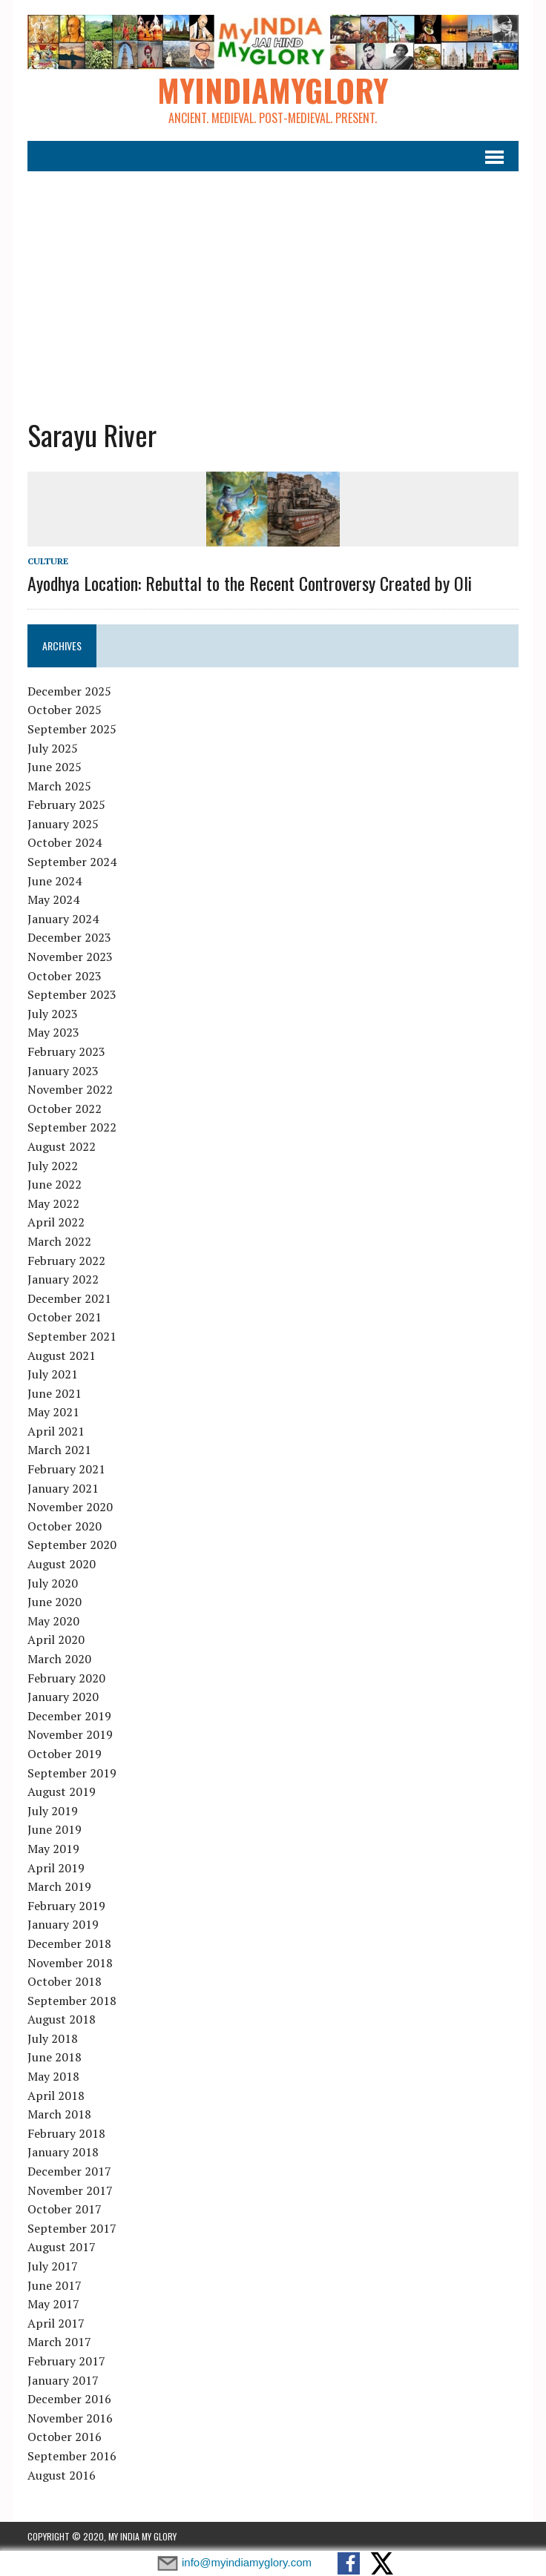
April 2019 (56, 1868)
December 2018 (69, 1943)
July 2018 (52, 2038)
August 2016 (61, 2475)
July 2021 (52, 1374)
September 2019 (71, 1773)
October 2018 (64, 1981)
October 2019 (64, 1754)
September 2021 (71, 1336)
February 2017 (66, 2361)
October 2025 (64, 709)
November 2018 (70, 1963)
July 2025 (52, 748)
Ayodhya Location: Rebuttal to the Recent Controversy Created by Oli (249, 582)
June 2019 (54, 1829)
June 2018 (54, 2057)
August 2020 (61, 1564)
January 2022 (63, 1279)
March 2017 (59, 2342)
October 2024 (64, 842)
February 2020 (66, 1678)
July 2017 (52, 2266)
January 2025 (63, 824)
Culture (47, 561)
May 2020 (53, 1621)
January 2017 (63, 2380)
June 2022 (54, 1184)
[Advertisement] (273, 283)
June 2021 (54, 1393)
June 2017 (54, 2285)
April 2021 (56, 1431)
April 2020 (56, 1639)
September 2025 (71, 729)
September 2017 (71, 2228)
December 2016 (69, 2399)
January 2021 (63, 1488)
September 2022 (71, 1127)
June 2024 (54, 881)
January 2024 (63, 919)
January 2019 (63, 1924)
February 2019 (66, 1906)
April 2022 (56, 1222)
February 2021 (66, 1469)
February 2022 (66, 1260)
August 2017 (61, 2247)
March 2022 (59, 1241)
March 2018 (59, 2114)
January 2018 (63, 2152)
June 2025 (54, 767)
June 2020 (54, 1602)
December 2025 (69, 691)
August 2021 (61, 1355)
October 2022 (64, 1108)
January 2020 (63, 1696)
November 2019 (70, 1734)
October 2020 (64, 1526)
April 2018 (56, 2095)
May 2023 (53, 1032)
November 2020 (70, 1507)
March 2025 (59, 786)
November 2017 (70, 2190)
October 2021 (64, 1317)
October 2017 (64, 2209)
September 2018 (71, 2000)
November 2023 (70, 956)
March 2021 (59, 1449)
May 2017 (53, 2304)
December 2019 (69, 1716)
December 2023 (69, 937)
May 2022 (53, 1203)
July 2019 (52, 1811)
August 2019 (61, 1791)
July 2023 (52, 1013)
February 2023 (66, 1051)
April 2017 (56, 2323)
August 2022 (61, 1146)
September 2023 (71, 994)
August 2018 (61, 2019)
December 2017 (69, 2171)
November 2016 (70, 2418)
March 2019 (59, 1886)
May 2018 (53, 2076)
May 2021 (53, 1412)
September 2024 (71, 861)
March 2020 (59, 1659)
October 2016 (64, 2436)
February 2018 (66, 2133)
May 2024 (53, 899)
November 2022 (70, 1089)
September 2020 (71, 1544)
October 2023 (64, 976)
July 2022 (52, 1165)
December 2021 (69, 1298)
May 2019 (53, 1848)
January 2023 (63, 1071)
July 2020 (52, 1583)
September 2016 (71, 2456)
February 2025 (66, 804)
